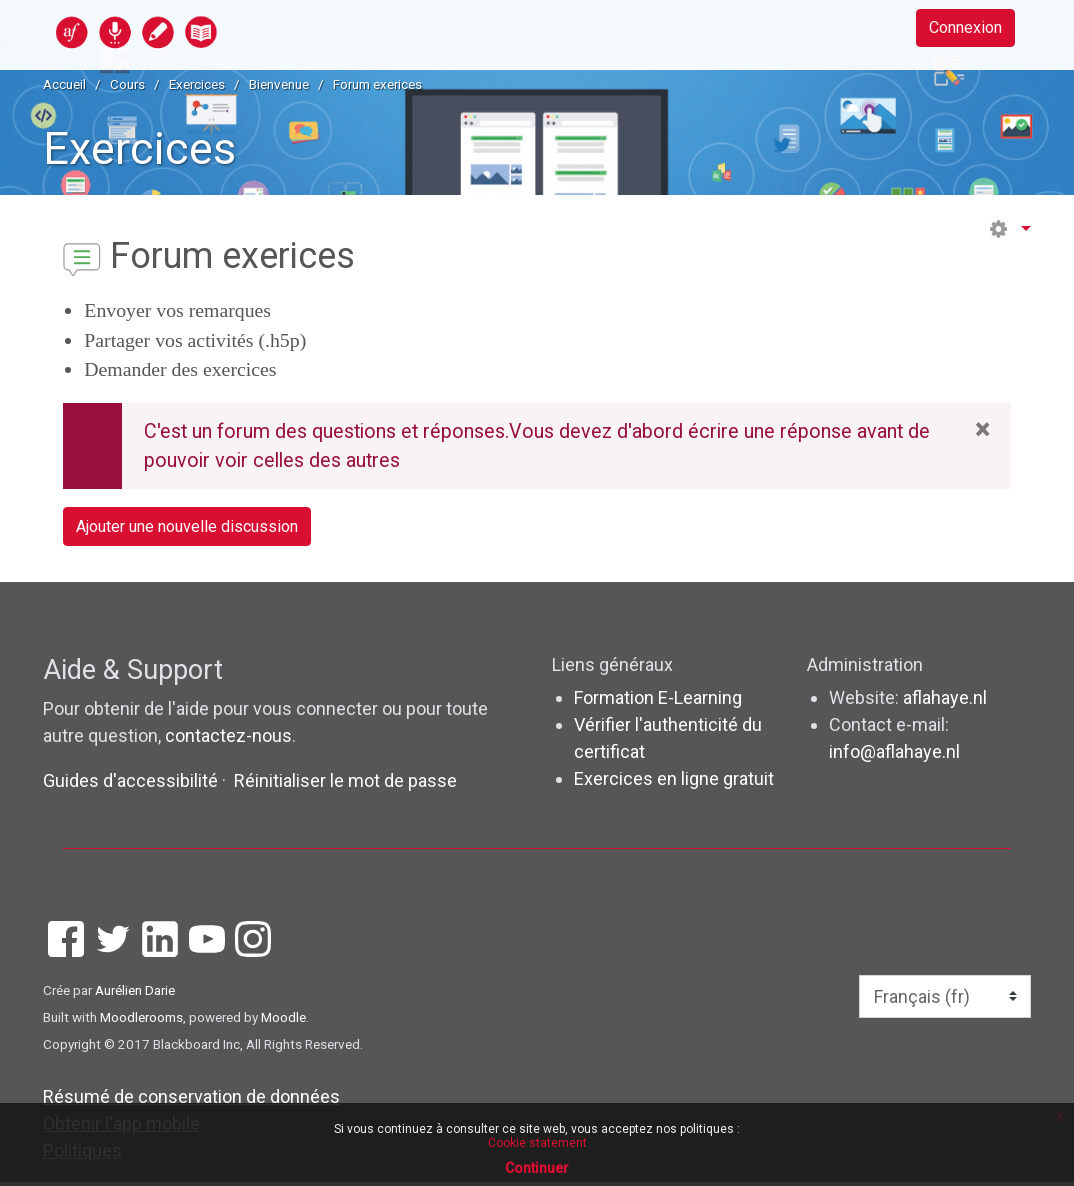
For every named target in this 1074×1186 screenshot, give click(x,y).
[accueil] (214, 31)
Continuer (537, 1168)
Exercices (197, 84)
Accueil (64, 84)
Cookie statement (537, 1143)
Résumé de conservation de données (191, 1100)
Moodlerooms (141, 1021)
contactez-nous (228, 739)
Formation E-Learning (658, 702)
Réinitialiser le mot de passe (345, 784)
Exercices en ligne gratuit (674, 783)
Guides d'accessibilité (132, 784)
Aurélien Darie (135, 994)
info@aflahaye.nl (894, 756)
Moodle (283, 1021)
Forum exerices (377, 84)
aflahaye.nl (945, 702)
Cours (127, 84)
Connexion (956, 30)
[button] (1008, 229)
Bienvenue (279, 84)
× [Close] (982, 430)
